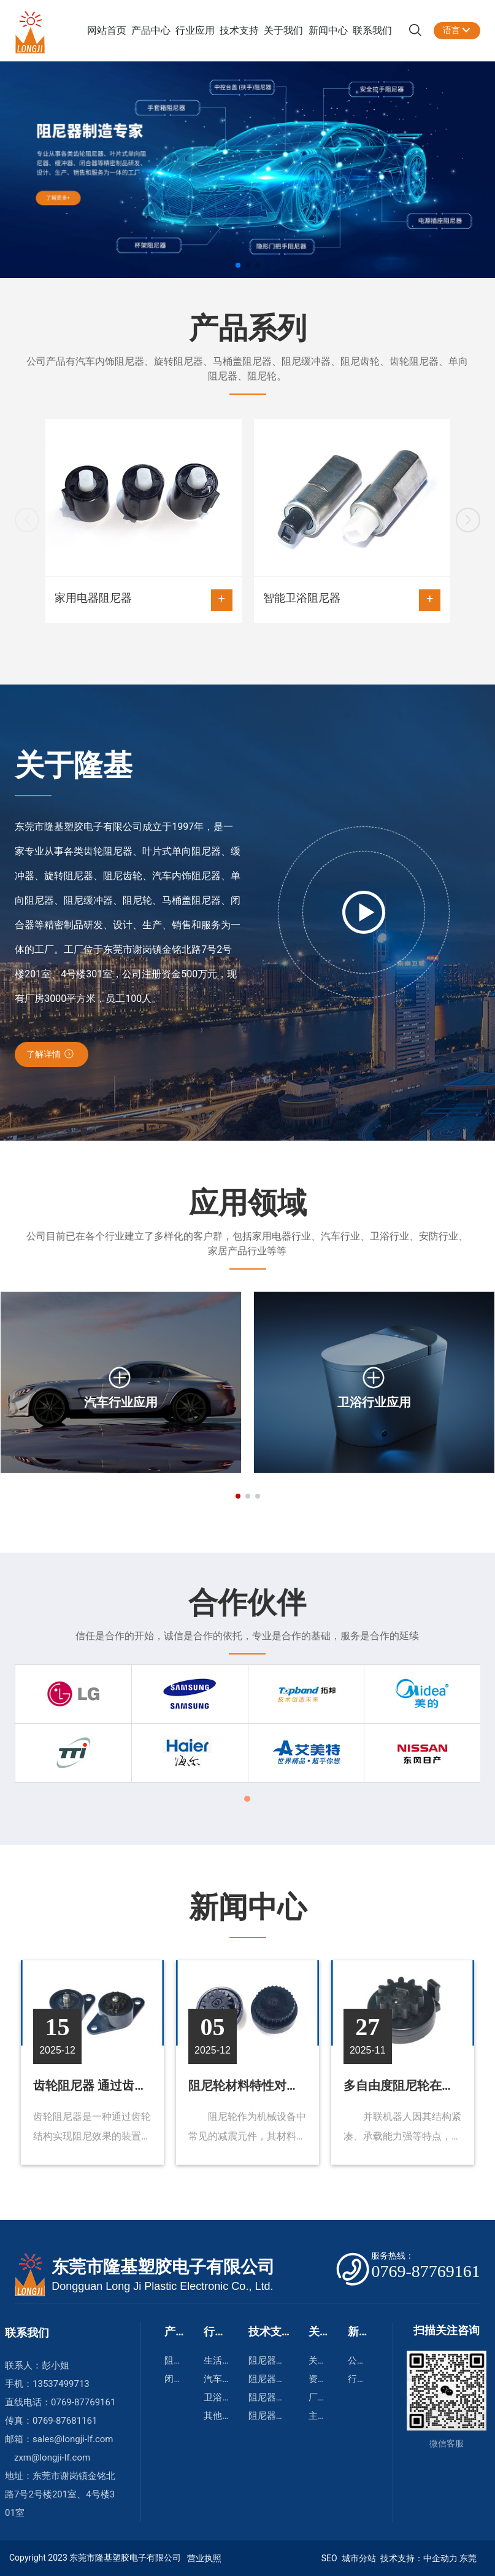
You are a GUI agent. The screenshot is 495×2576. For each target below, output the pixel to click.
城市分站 (359, 2558)
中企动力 (440, 2558)
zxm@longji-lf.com (52, 2457)
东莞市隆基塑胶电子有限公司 (163, 2267)
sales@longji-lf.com (74, 2439)
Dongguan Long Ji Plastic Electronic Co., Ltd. (162, 2286)
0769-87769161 (83, 2402)
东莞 (468, 2558)
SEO (328, 2558)
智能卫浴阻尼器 (352, 600)
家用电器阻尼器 (143, 600)
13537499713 (61, 2383)
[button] (238, 265)
